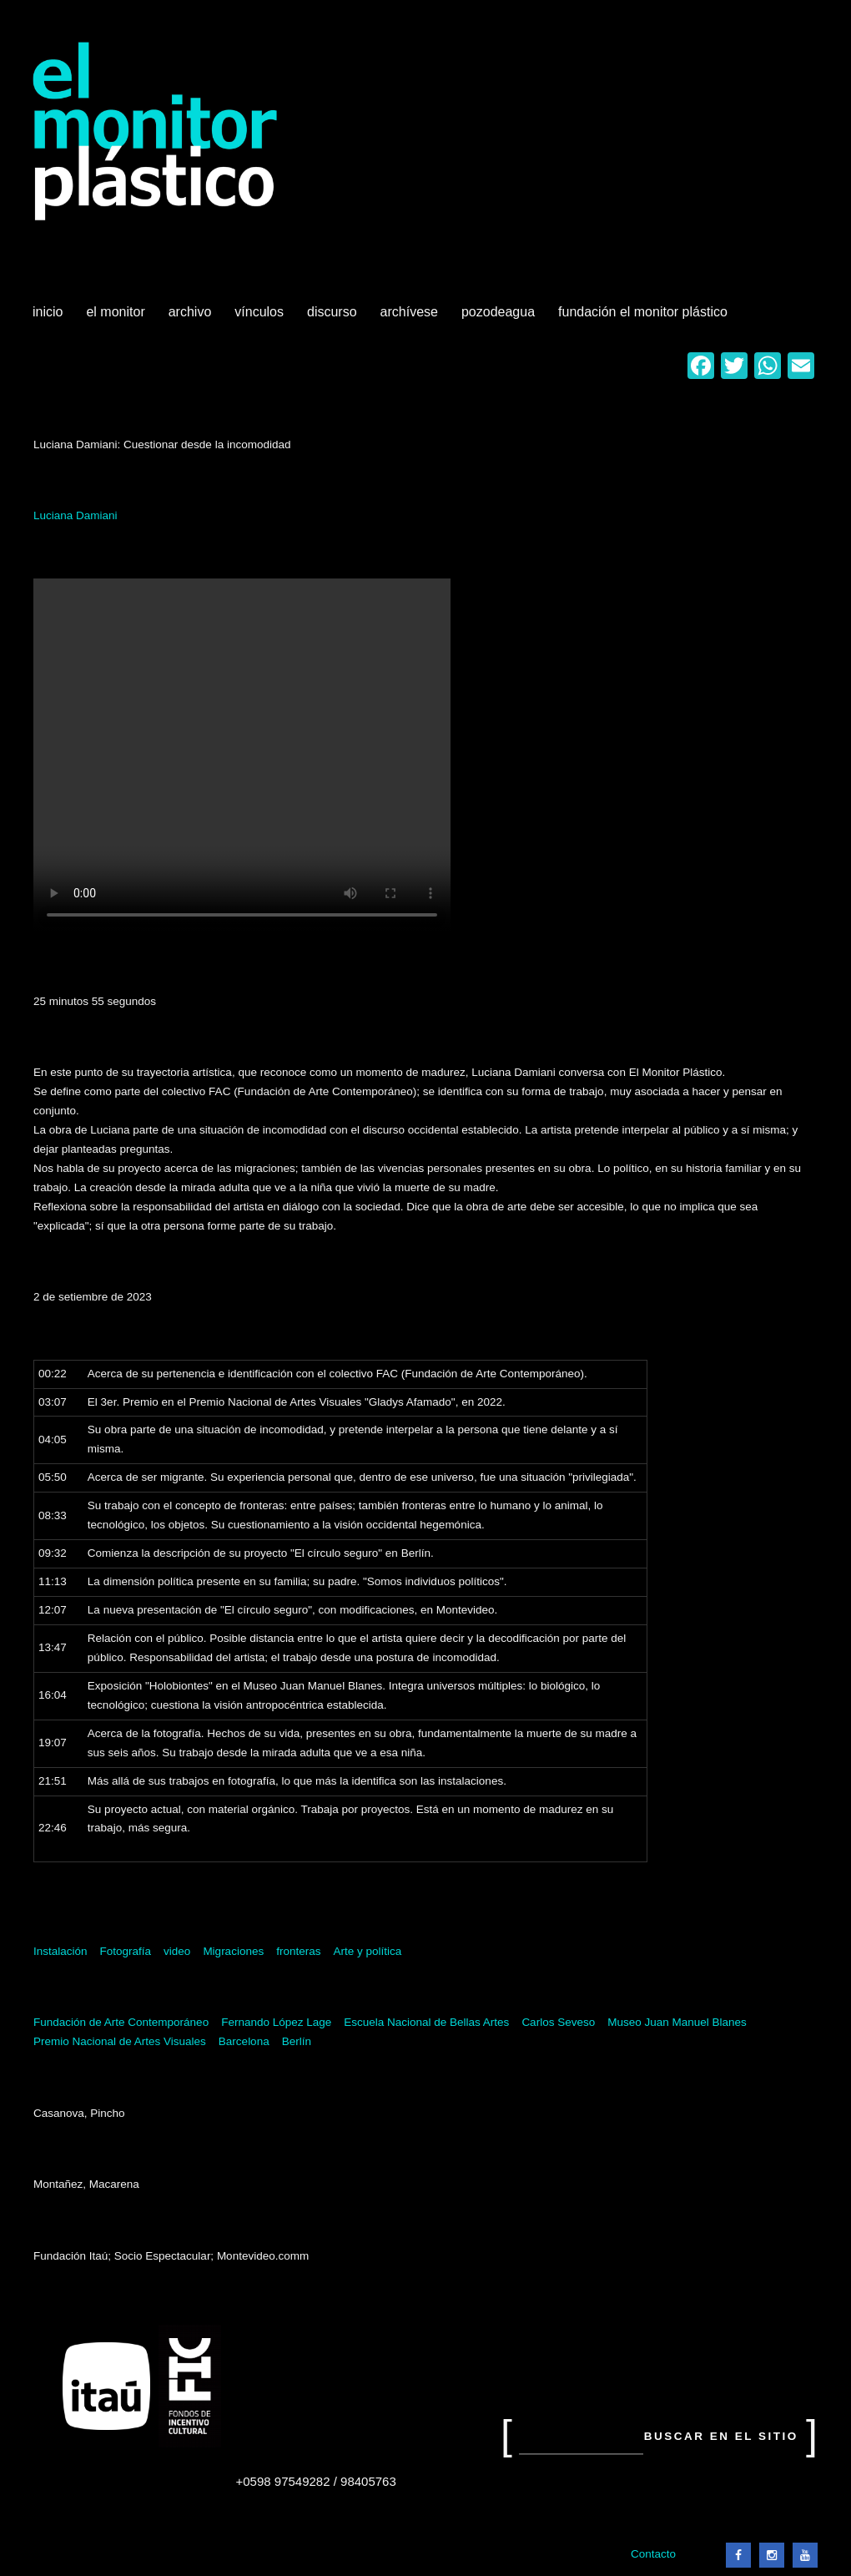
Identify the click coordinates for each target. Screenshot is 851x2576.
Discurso (332, 312)
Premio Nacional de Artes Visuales (119, 2041)
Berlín (296, 2041)
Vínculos (260, 318)
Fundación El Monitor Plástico (643, 312)
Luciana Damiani (75, 515)
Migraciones (233, 1951)
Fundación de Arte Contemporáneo (121, 2022)
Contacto (653, 2554)
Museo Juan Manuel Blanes (677, 2022)
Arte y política (367, 1951)
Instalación (60, 1951)
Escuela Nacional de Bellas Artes (426, 2022)
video (177, 1951)
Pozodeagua (499, 318)
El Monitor (117, 318)
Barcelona (244, 2041)
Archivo (192, 318)
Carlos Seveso (558, 2022)
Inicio (48, 312)
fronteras (298, 1951)
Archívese (409, 312)
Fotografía (126, 1951)
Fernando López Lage (276, 2022)
